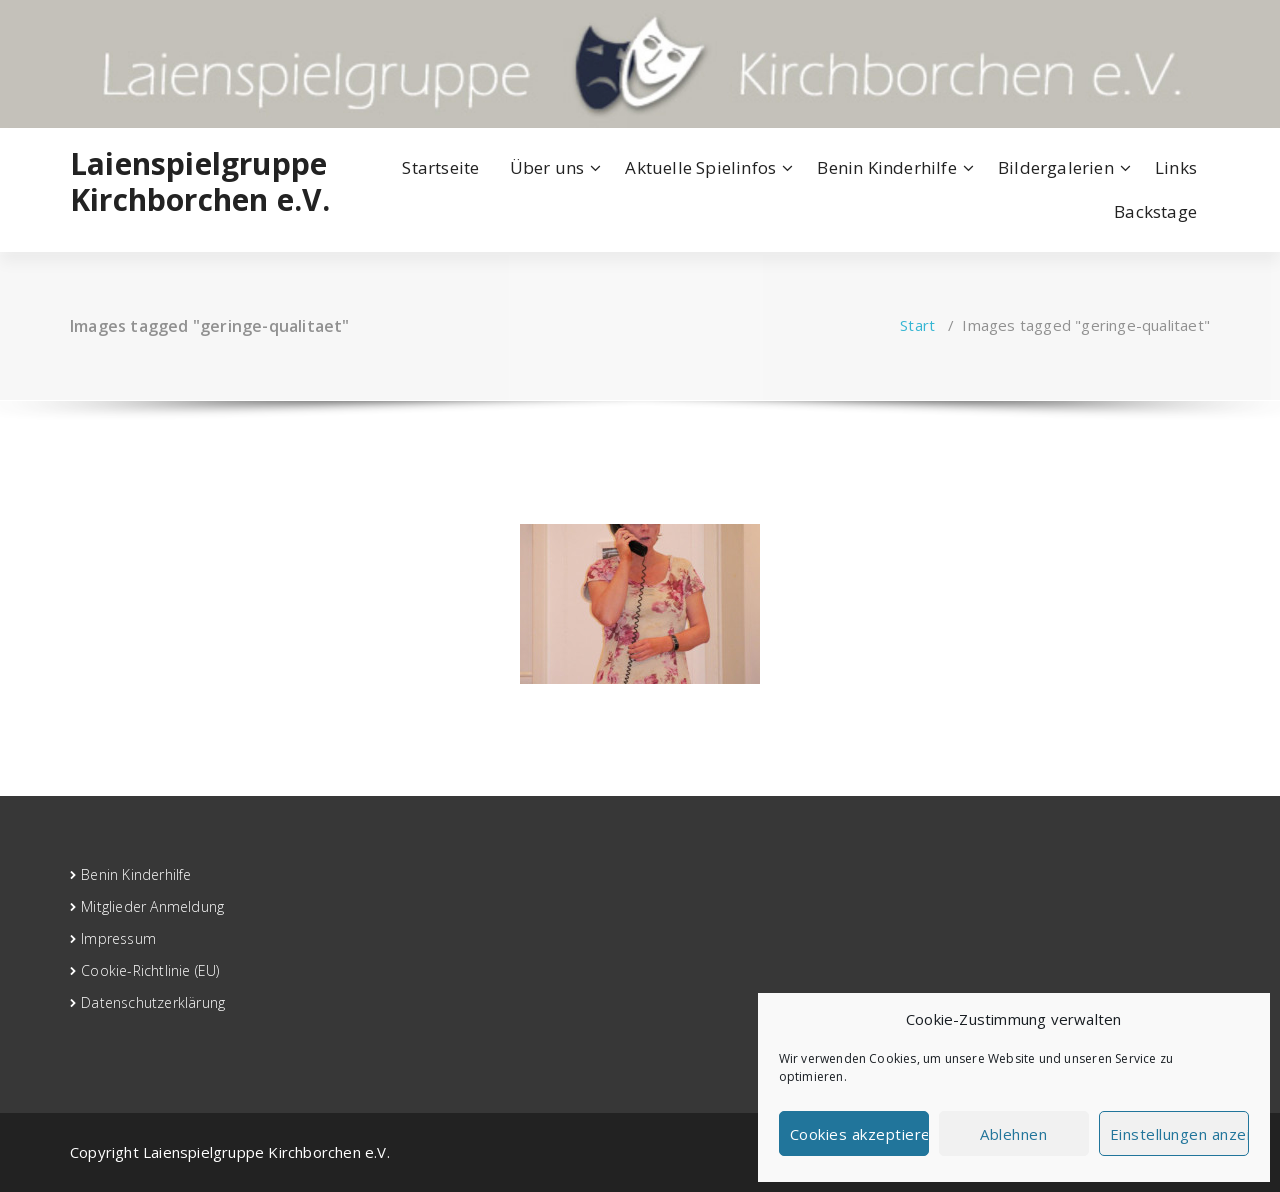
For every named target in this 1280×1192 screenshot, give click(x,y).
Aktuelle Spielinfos (700, 167)
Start (917, 325)
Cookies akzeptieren (859, 1134)
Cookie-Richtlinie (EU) (150, 970)
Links (1176, 167)
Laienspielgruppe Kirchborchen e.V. (200, 182)
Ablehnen (1013, 1134)
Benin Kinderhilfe (886, 167)
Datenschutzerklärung (153, 1002)
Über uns (547, 167)
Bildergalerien (1056, 167)
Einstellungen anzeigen (1179, 1134)
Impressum (118, 938)
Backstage (1155, 211)
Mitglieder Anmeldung (152, 906)
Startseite (440, 167)
